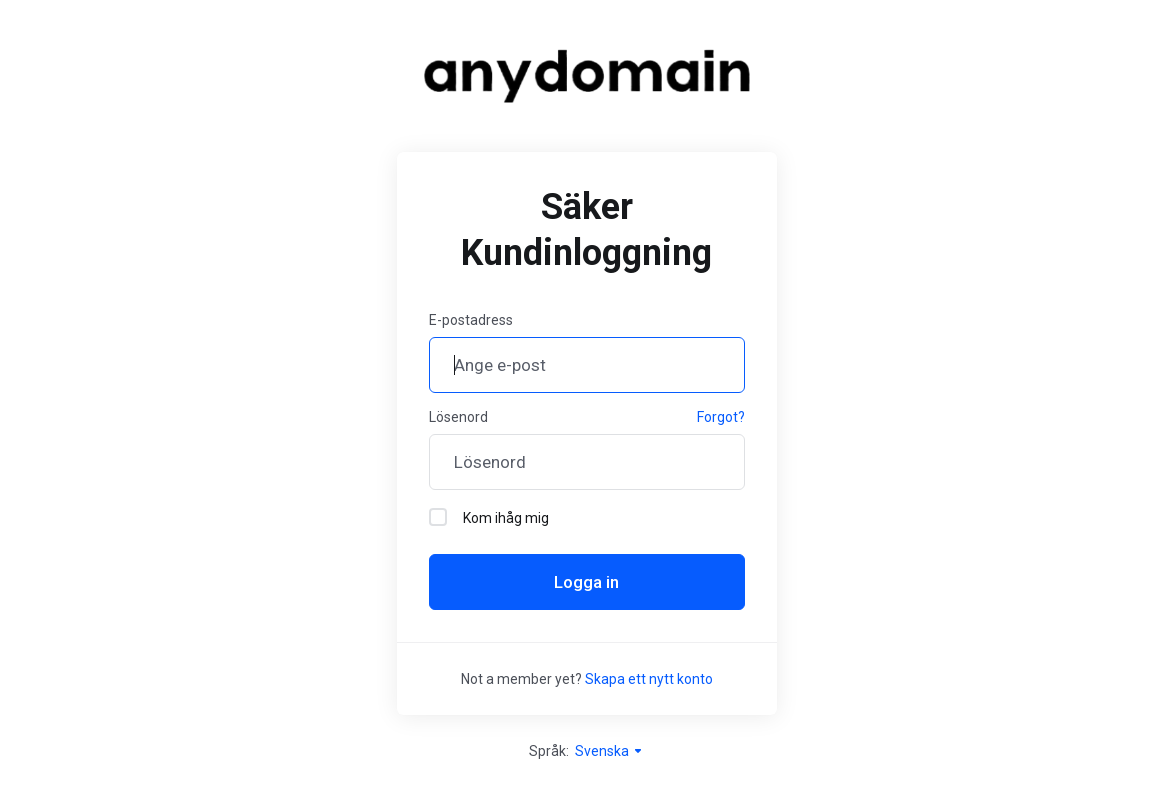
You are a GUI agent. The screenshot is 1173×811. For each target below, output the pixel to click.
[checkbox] (438, 517)
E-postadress (471, 320)
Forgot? (721, 417)
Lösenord (458, 417)
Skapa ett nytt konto (649, 679)
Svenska (609, 751)
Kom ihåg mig (489, 517)
